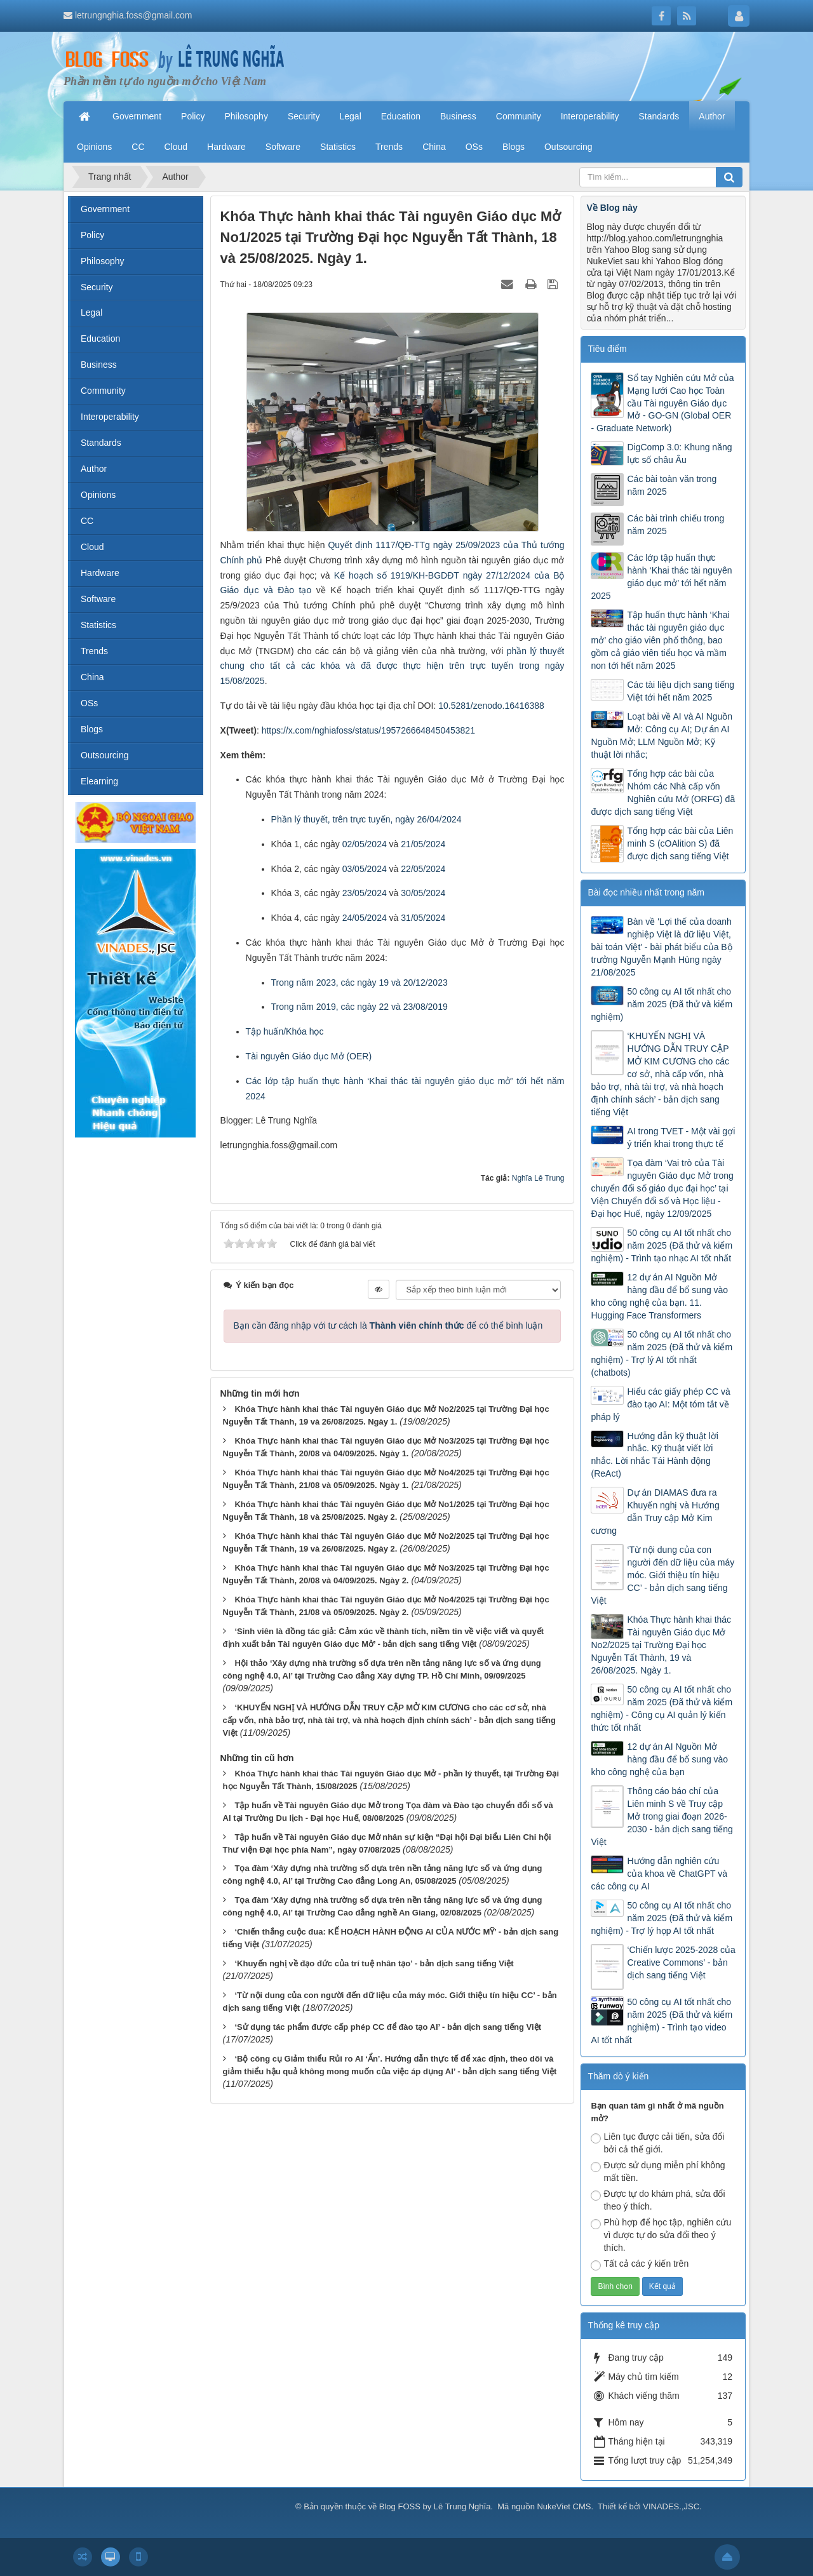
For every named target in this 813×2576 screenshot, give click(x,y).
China (92, 677)
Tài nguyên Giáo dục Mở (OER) (309, 1056)
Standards (101, 443)
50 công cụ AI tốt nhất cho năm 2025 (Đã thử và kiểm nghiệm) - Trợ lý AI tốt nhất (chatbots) (661, 1353)
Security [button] (304, 116)
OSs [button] (474, 147)
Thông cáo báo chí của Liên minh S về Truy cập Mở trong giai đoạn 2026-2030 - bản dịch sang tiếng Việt (661, 1816)
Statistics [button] (338, 147)
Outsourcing (104, 755)
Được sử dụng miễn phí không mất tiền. (658, 2171)
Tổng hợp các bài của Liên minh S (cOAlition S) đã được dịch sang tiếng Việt (680, 843)
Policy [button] (193, 116)
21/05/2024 (423, 844)
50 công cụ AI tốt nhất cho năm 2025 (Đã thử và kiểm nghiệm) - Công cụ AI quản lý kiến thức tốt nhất (661, 1708)
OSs (89, 703)
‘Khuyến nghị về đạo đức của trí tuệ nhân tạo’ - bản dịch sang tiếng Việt (373, 1963)
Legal (91, 312)
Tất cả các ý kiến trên (640, 2264)
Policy (92, 235)
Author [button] (712, 116)
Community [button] (518, 116)
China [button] (434, 147)
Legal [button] (350, 116)
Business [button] (458, 116)
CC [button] (137, 147)
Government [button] (136, 116)
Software (98, 599)
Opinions (98, 495)
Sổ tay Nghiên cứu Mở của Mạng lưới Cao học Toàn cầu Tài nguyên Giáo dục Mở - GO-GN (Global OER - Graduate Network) (662, 403)
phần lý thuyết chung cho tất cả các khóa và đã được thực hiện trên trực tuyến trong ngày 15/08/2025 (392, 666)
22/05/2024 (423, 869)
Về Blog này (611, 208)
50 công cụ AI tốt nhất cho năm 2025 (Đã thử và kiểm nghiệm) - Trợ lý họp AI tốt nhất (661, 1918)
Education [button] (400, 116)
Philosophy (102, 261)
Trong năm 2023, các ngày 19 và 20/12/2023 (359, 982)
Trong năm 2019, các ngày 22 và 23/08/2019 (359, 1007)
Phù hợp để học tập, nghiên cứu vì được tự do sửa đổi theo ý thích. (661, 2235)
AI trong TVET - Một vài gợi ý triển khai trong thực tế (681, 1137)
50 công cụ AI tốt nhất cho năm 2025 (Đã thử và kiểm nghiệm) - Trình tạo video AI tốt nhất (661, 2021)
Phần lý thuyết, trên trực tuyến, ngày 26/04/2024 (366, 819)
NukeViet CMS (564, 2506)
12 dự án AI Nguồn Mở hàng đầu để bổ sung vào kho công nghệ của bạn (659, 1759)
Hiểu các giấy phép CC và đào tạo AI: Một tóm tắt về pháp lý (660, 1404)
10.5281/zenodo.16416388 (491, 706)
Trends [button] (389, 147)
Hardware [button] (226, 147)
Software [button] (282, 147)
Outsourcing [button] (568, 147)
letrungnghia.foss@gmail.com (133, 15)
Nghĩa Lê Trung (538, 1178)
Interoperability (110, 417)
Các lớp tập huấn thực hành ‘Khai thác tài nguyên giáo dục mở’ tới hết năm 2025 (661, 577)
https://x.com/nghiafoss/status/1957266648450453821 (368, 730)
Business (99, 364)
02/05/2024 (364, 844)
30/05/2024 (423, 893)
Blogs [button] (513, 147)
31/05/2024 (423, 918)
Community (103, 391)
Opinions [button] (94, 147)
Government (105, 209)
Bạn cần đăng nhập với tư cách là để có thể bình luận (388, 1325)
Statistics (98, 625)
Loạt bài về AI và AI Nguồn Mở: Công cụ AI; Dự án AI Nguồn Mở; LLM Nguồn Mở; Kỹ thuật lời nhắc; (661, 735)
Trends (94, 651)
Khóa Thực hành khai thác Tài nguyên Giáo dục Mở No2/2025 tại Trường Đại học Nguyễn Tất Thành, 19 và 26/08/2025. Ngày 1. (661, 1644)
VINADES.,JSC (671, 2506)
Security (97, 287)
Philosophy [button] (246, 116)
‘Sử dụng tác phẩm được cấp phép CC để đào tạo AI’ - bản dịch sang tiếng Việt (387, 2027)
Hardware (100, 573)
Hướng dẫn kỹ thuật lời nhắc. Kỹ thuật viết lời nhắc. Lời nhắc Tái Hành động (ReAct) (654, 1455)
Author (94, 469)
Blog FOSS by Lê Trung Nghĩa (435, 2506)
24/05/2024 (364, 918)
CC (87, 521)
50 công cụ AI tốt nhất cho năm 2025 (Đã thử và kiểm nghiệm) (661, 1004)
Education (100, 338)
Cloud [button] (176, 147)
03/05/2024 (364, 869)
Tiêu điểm (607, 349)
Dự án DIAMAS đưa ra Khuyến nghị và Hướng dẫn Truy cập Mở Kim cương (655, 1511)
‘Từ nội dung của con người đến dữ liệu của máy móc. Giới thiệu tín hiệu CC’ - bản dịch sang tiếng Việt (662, 1575)
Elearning (99, 781)
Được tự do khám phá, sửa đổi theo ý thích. (658, 2200)
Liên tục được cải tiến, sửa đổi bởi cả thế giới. (657, 2142)
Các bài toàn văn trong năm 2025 (671, 485)
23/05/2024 (364, 893)
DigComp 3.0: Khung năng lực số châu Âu (679, 453)
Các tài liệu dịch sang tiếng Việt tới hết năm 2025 (680, 691)
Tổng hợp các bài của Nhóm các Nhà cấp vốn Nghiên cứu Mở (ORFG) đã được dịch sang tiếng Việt (663, 792)
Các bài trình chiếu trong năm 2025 (675, 524)
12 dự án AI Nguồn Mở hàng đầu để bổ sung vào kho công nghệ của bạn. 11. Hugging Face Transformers (659, 1296)
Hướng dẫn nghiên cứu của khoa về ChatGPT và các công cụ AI (659, 1873)
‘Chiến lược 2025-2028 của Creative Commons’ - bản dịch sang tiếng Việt (681, 1962)
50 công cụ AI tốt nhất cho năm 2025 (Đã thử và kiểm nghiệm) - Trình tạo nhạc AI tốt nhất (661, 1245)
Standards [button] (658, 116)
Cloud (92, 547)
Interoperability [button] (590, 116)
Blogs (92, 729)
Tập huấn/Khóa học (285, 1031)
